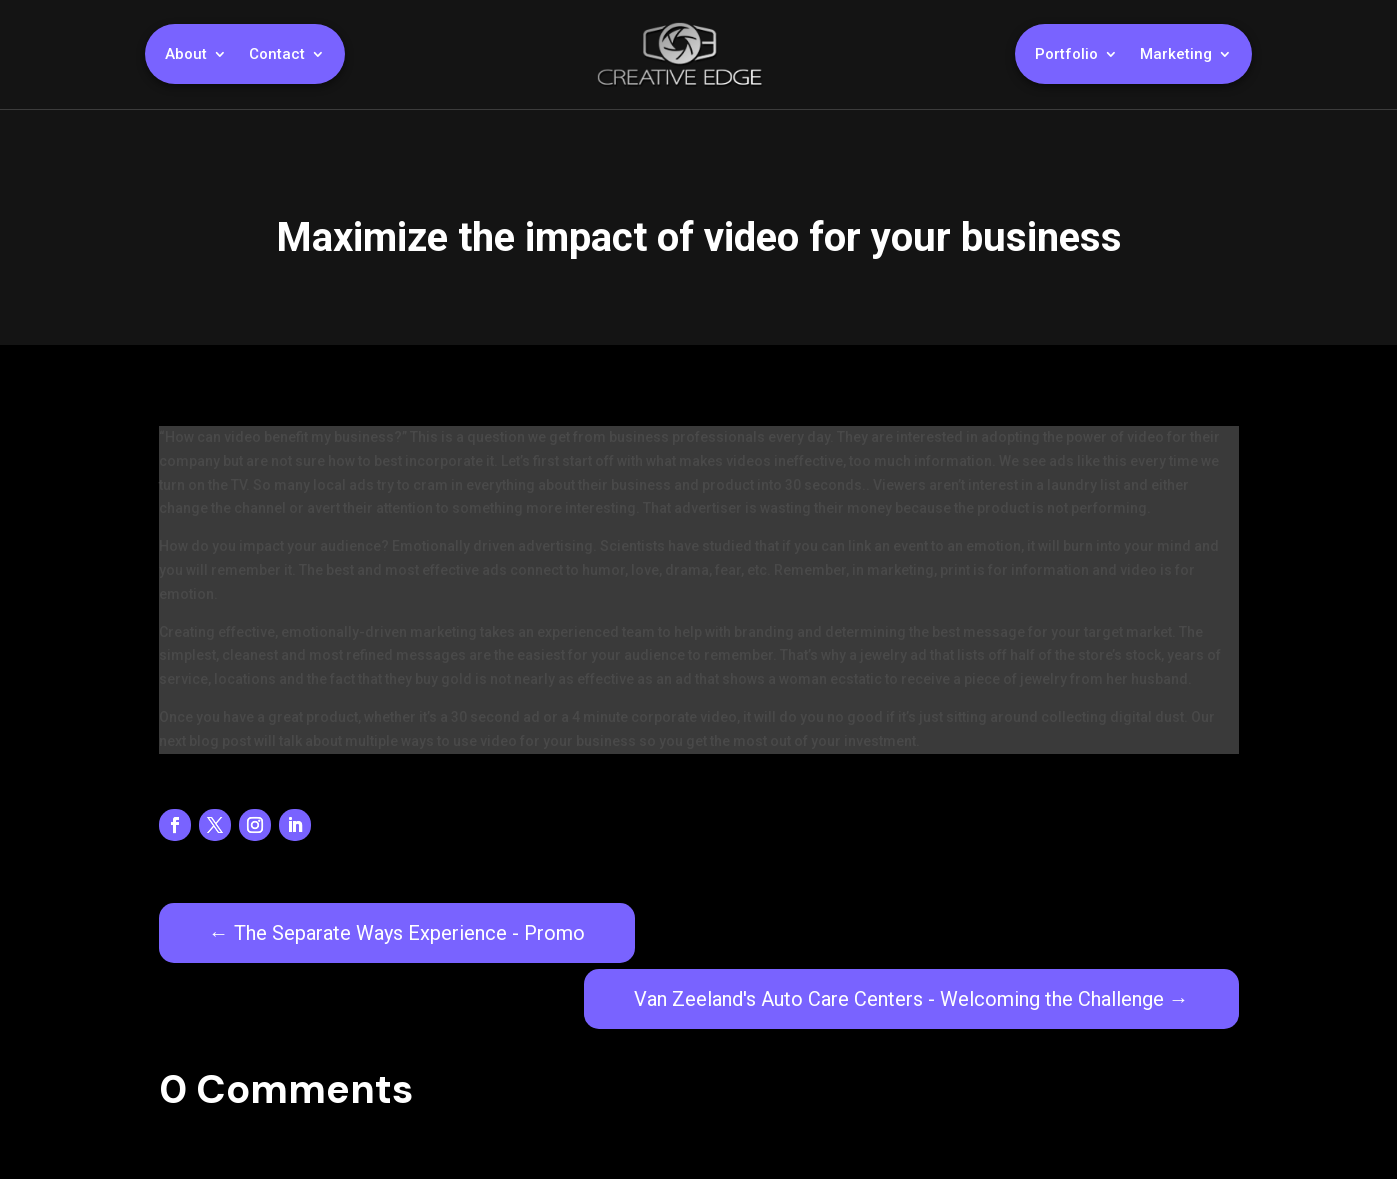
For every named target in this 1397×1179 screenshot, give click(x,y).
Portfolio (1066, 55)
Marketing (1176, 55)
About (186, 55)
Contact (277, 55)
